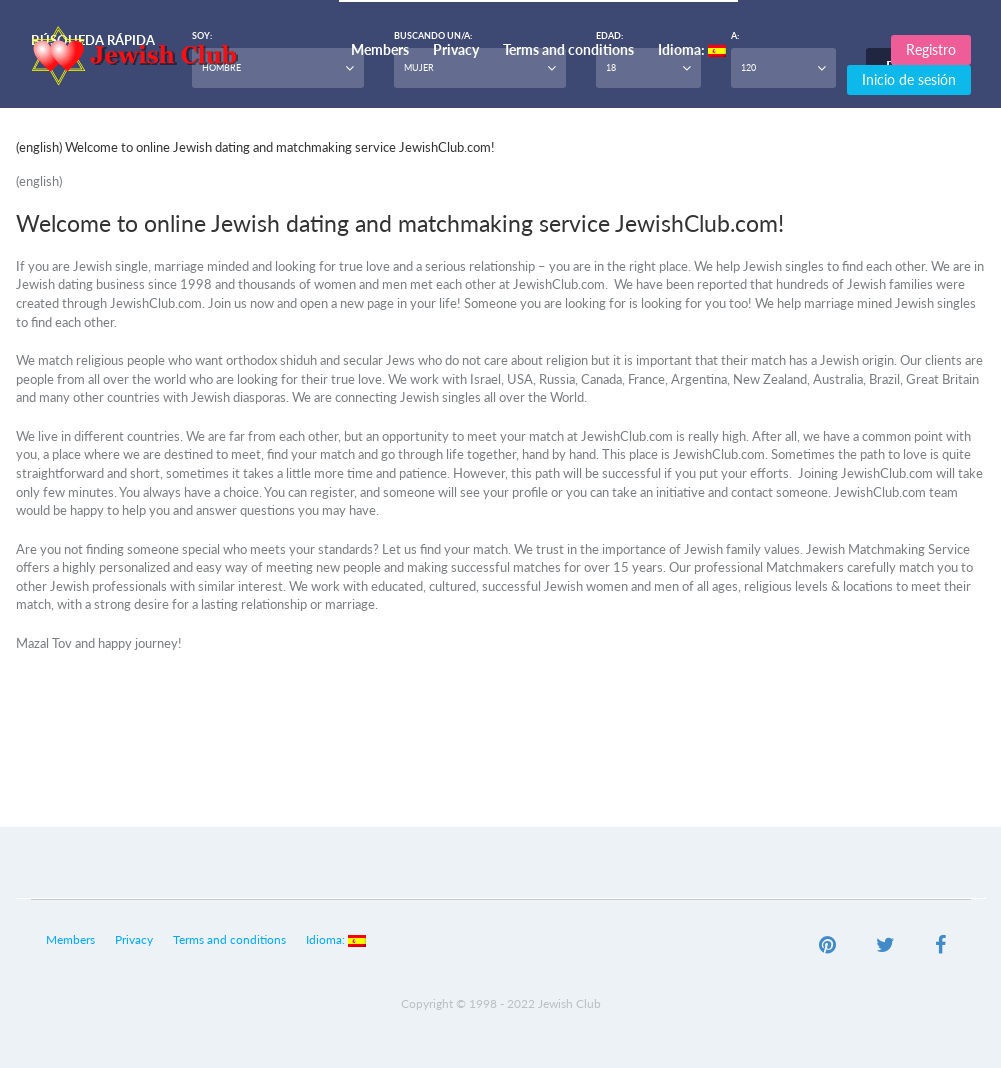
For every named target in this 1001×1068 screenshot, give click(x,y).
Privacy (456, 49)
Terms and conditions (568, 49)
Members (380, 49)
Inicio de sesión (909, 79)
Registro (931, 49)
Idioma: (692, 49)
